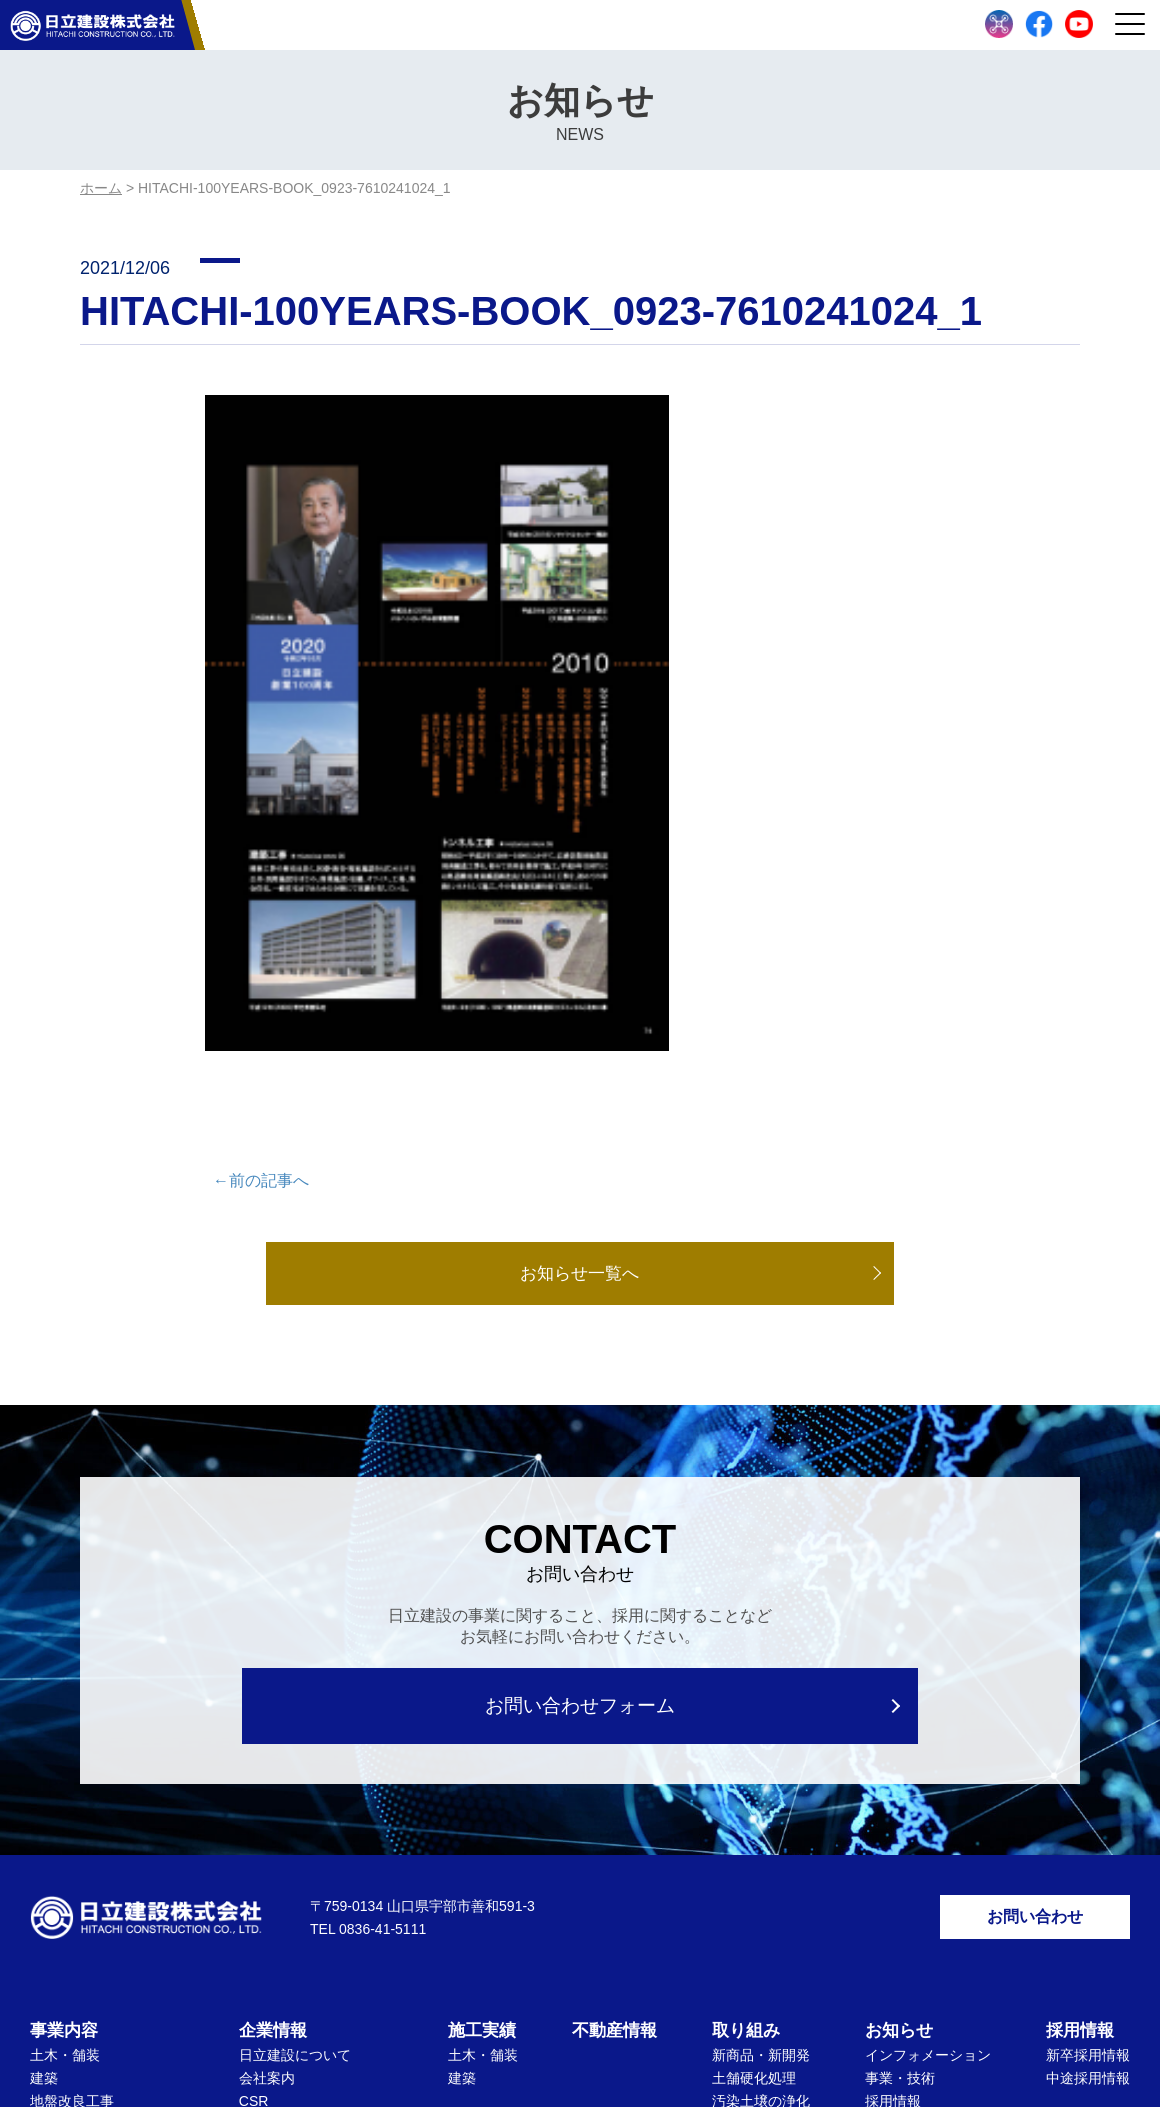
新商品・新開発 (761, 1705)
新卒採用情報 (1088, 1705)
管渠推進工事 (72, 1820)
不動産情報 (614, 1680)
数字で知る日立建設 (928, 1774)
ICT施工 (737, 1887)
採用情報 (893, 1751)
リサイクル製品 (761, 1774)
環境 (726, 1797)
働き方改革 (747, 1864)
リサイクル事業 (79, 1866)
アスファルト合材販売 (100, 1843)
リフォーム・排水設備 (100, 1797)
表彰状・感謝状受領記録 (316, 1795)
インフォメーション (928, 1705)
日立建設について (295, 1705)
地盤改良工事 (72, 1751)
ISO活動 (265, 1772)
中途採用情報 (1088, 1728)
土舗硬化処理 (754, 1728)
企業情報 (273, 1680)
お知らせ (899, 1680)
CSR (254, 1751)
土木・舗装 (65, 1705)
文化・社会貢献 (761, 1910)
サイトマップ (651, 2013)
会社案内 (267, 1728)
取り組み (746, 1680)
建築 (44, 1728)
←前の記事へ (261, 824)
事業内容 (64, 1680)
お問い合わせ (1035, 1563)
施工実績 (482, 1680)
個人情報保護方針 (523, 2013)
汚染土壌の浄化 (761, 1751)
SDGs (730, 1843)
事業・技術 (900, 1728)
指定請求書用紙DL (923, 1797)
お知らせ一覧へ (580, 918)
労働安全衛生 (754, 1820)
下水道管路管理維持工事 (107, 1774)
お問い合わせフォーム (580, 1350)
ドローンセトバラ (86, 1889)
